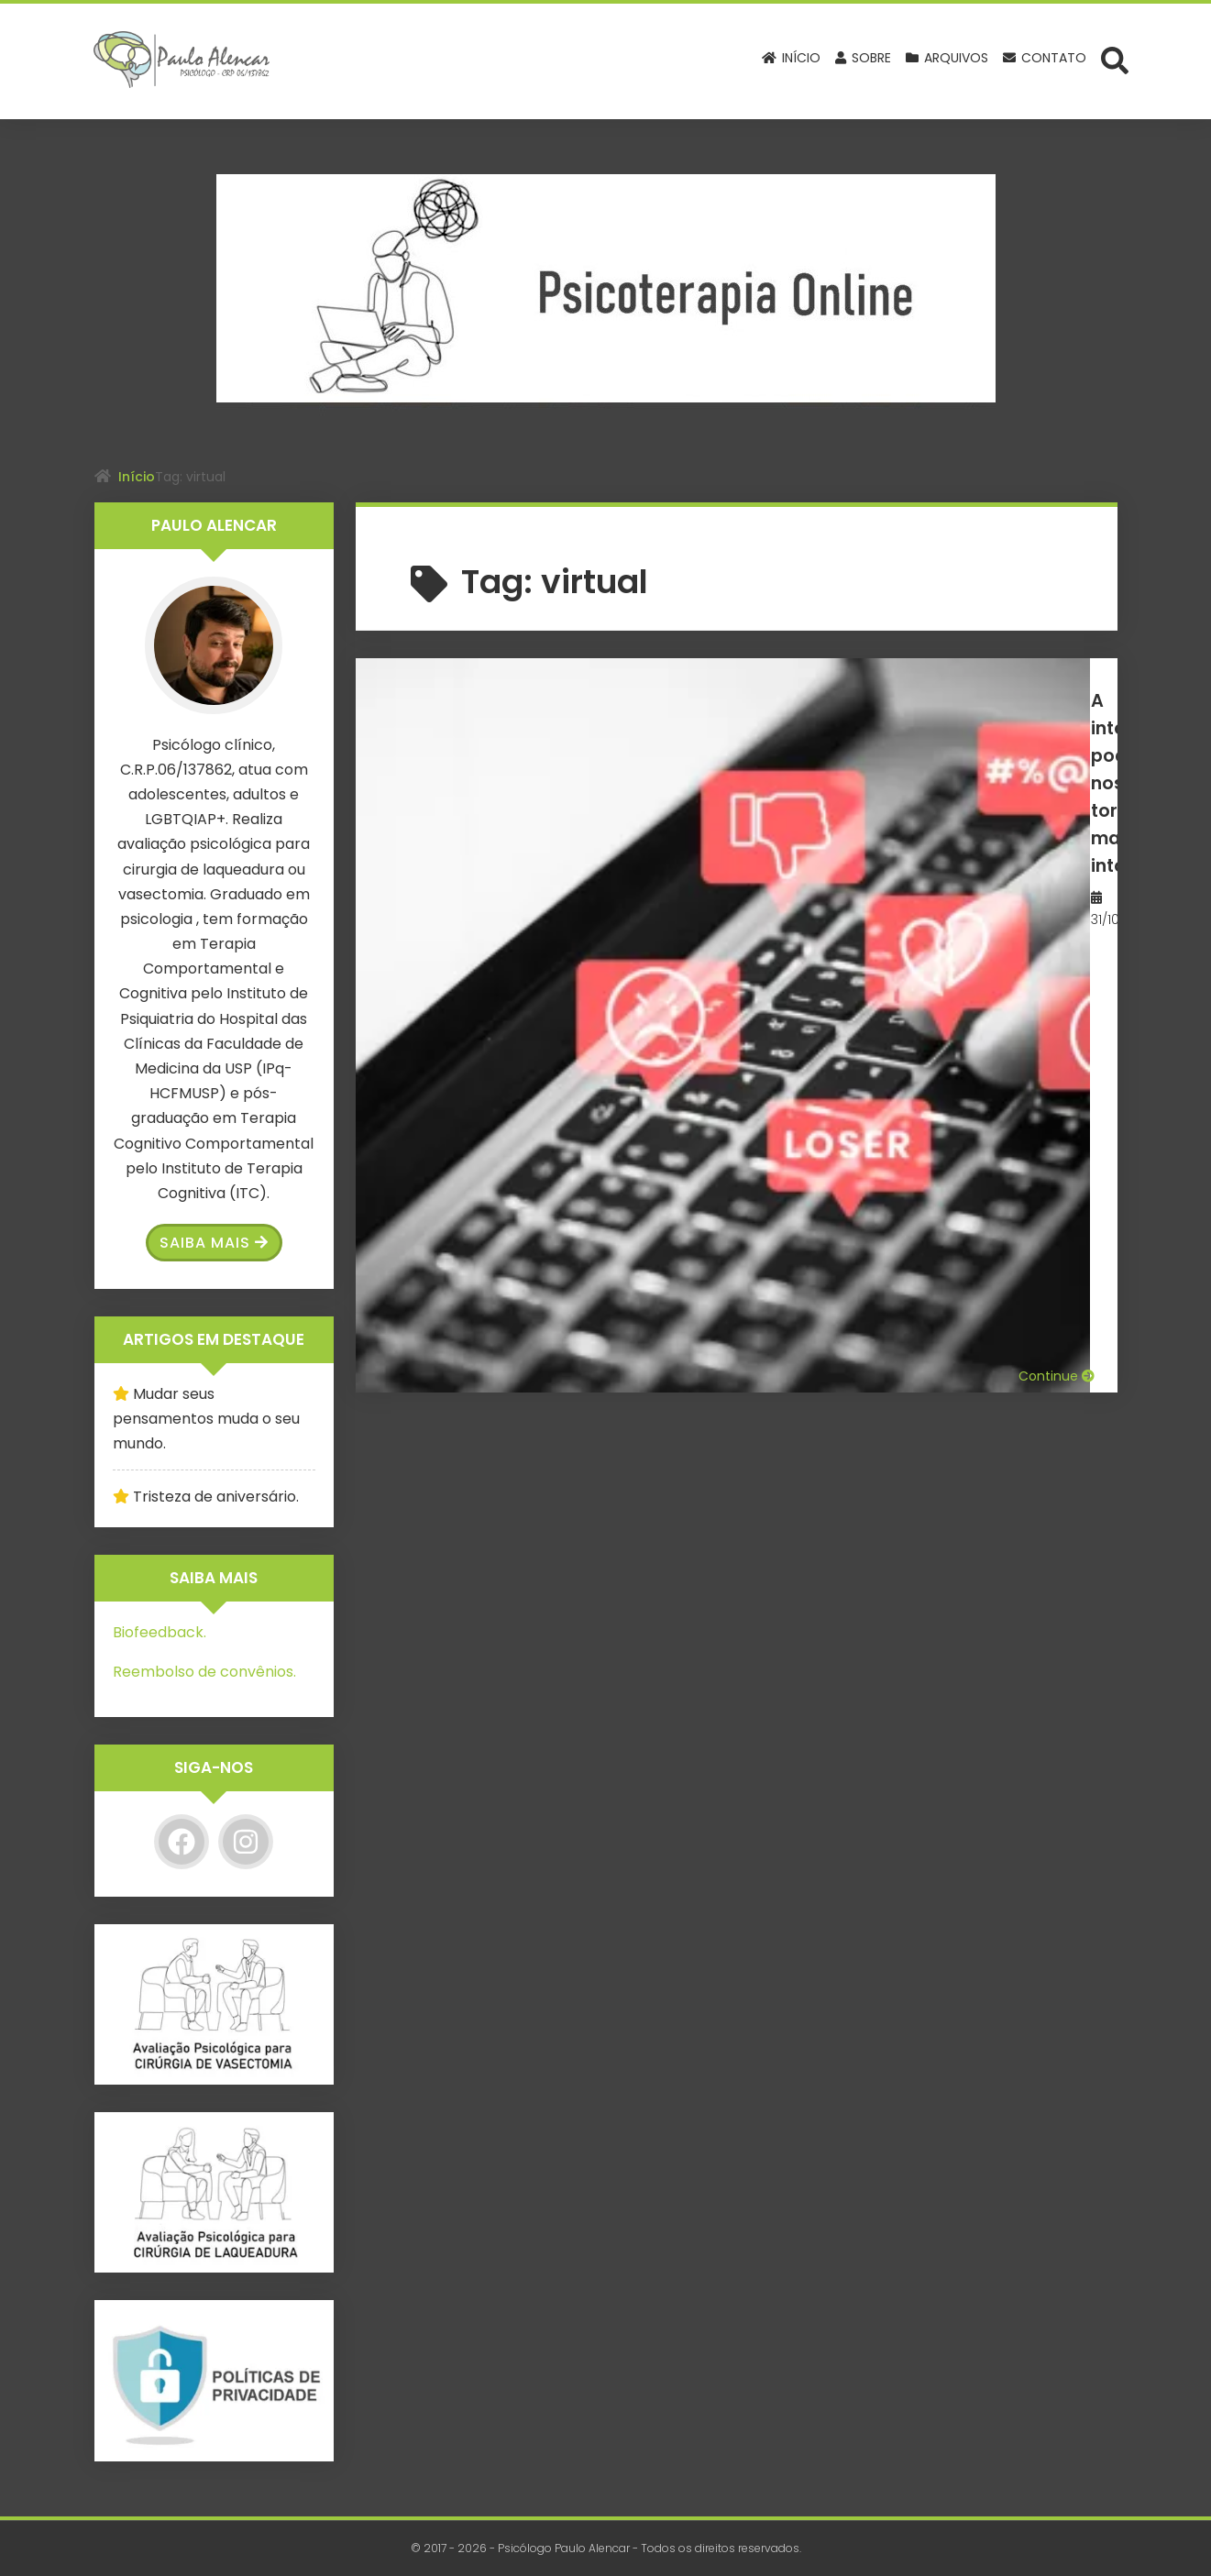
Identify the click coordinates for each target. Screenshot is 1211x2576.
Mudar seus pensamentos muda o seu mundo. (206, 1418)
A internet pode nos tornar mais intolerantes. (843, 713)
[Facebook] (181, 1842)
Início (136, 477)
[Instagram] (246, 1842)
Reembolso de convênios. (204, 1671)
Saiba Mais (214, 1242)
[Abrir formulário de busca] (1114, 59)
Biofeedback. (159, 1632)
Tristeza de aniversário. (216, 1496)
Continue (1056, 917)
